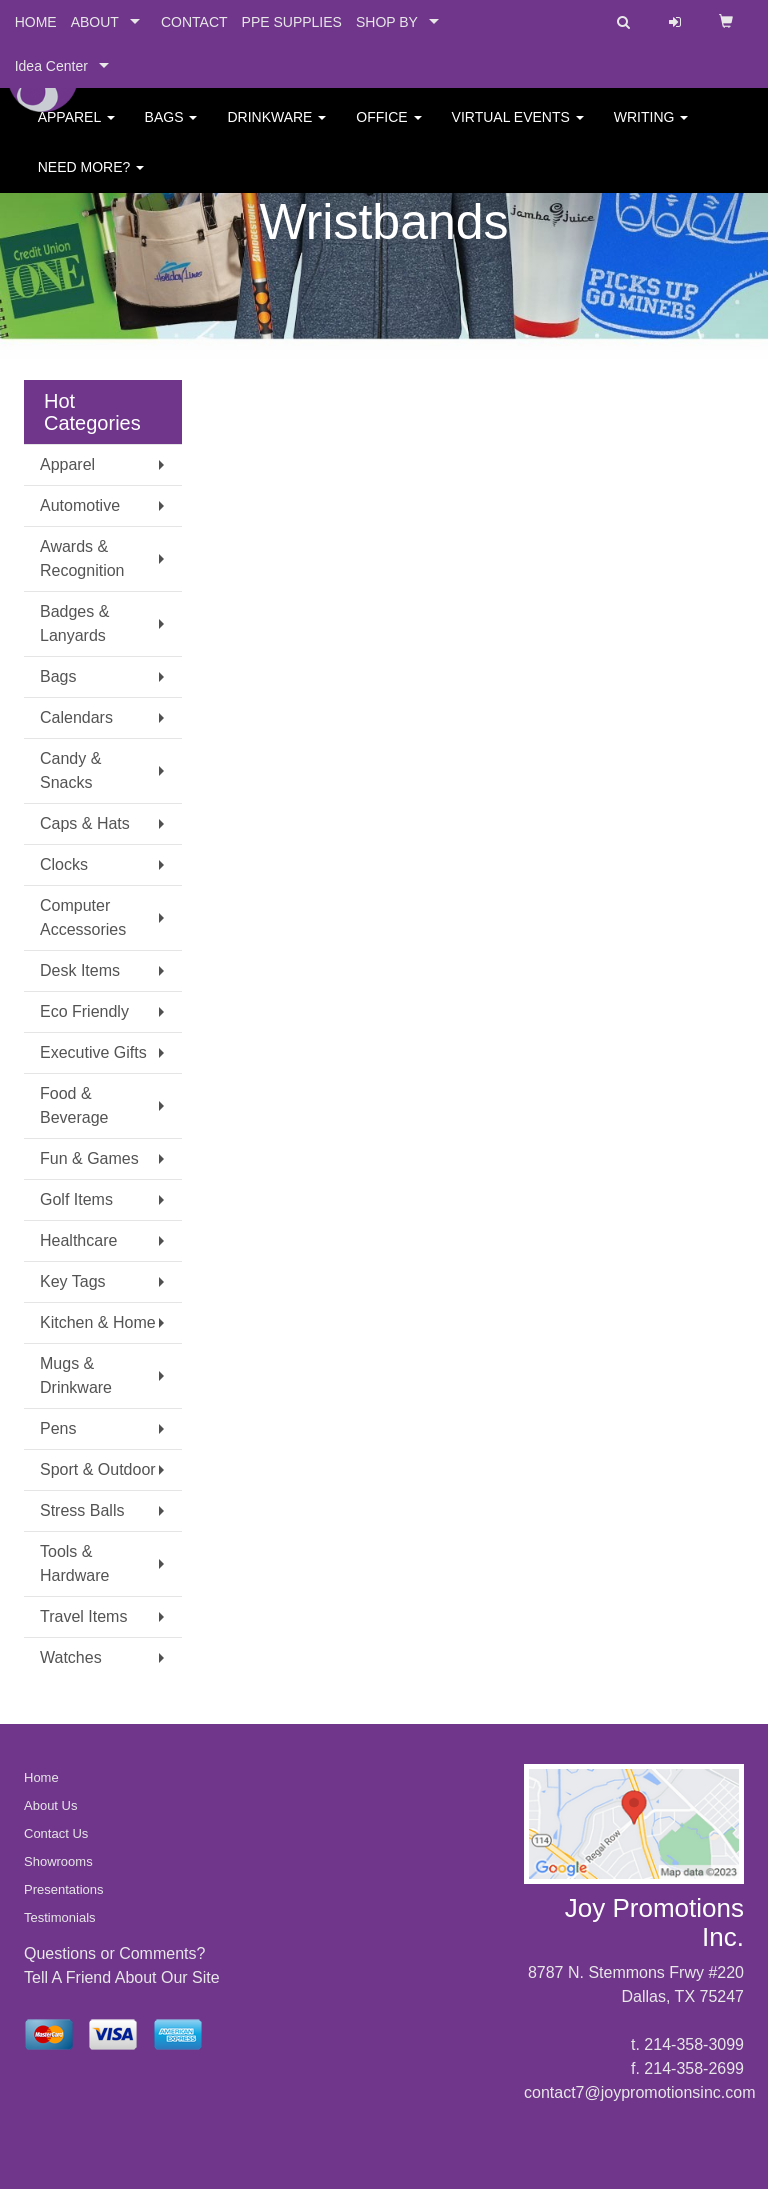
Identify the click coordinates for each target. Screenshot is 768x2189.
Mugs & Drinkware (76, 1375)
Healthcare (78, 1240)
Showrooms (58, 1861)
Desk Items (80, 970)
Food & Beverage (74, 1105)
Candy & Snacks (70, 770)
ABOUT (95, 22)
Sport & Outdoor (98, 1469)
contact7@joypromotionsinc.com (639, 2092)
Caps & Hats (85, 823)
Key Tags (73, 1281)
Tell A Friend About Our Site (122, 1977)
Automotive (80, 505)
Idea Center (51, 66)
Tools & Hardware (74, 1563)
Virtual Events (518, 130)
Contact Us (56, 1833)
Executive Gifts (93, 1052)
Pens (58, 1428)
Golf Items (76, 1199)
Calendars (76, 717)
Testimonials (60, 1917)
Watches (71, 1657)
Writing (651, 130)
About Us (50, 1805)
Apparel (76, 130)
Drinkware (276, 130)
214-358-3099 (694, 2044)
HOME (36, 22)
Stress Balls (82, 1510)
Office (388, 130)
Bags (171, 130)
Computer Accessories (83, 917)
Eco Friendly (84, 1011)
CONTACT (194, 22)
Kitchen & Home (98, 1322)
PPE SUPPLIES (292, 22)
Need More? (91, 180)
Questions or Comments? (114, 1953)
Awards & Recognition (82, 558)
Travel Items (83, 1616)
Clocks (64, 864)
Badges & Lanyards (74, 623)
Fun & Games (89, 1158)
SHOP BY (387, 22)
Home (41, 1777)
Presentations (64, 1889)
